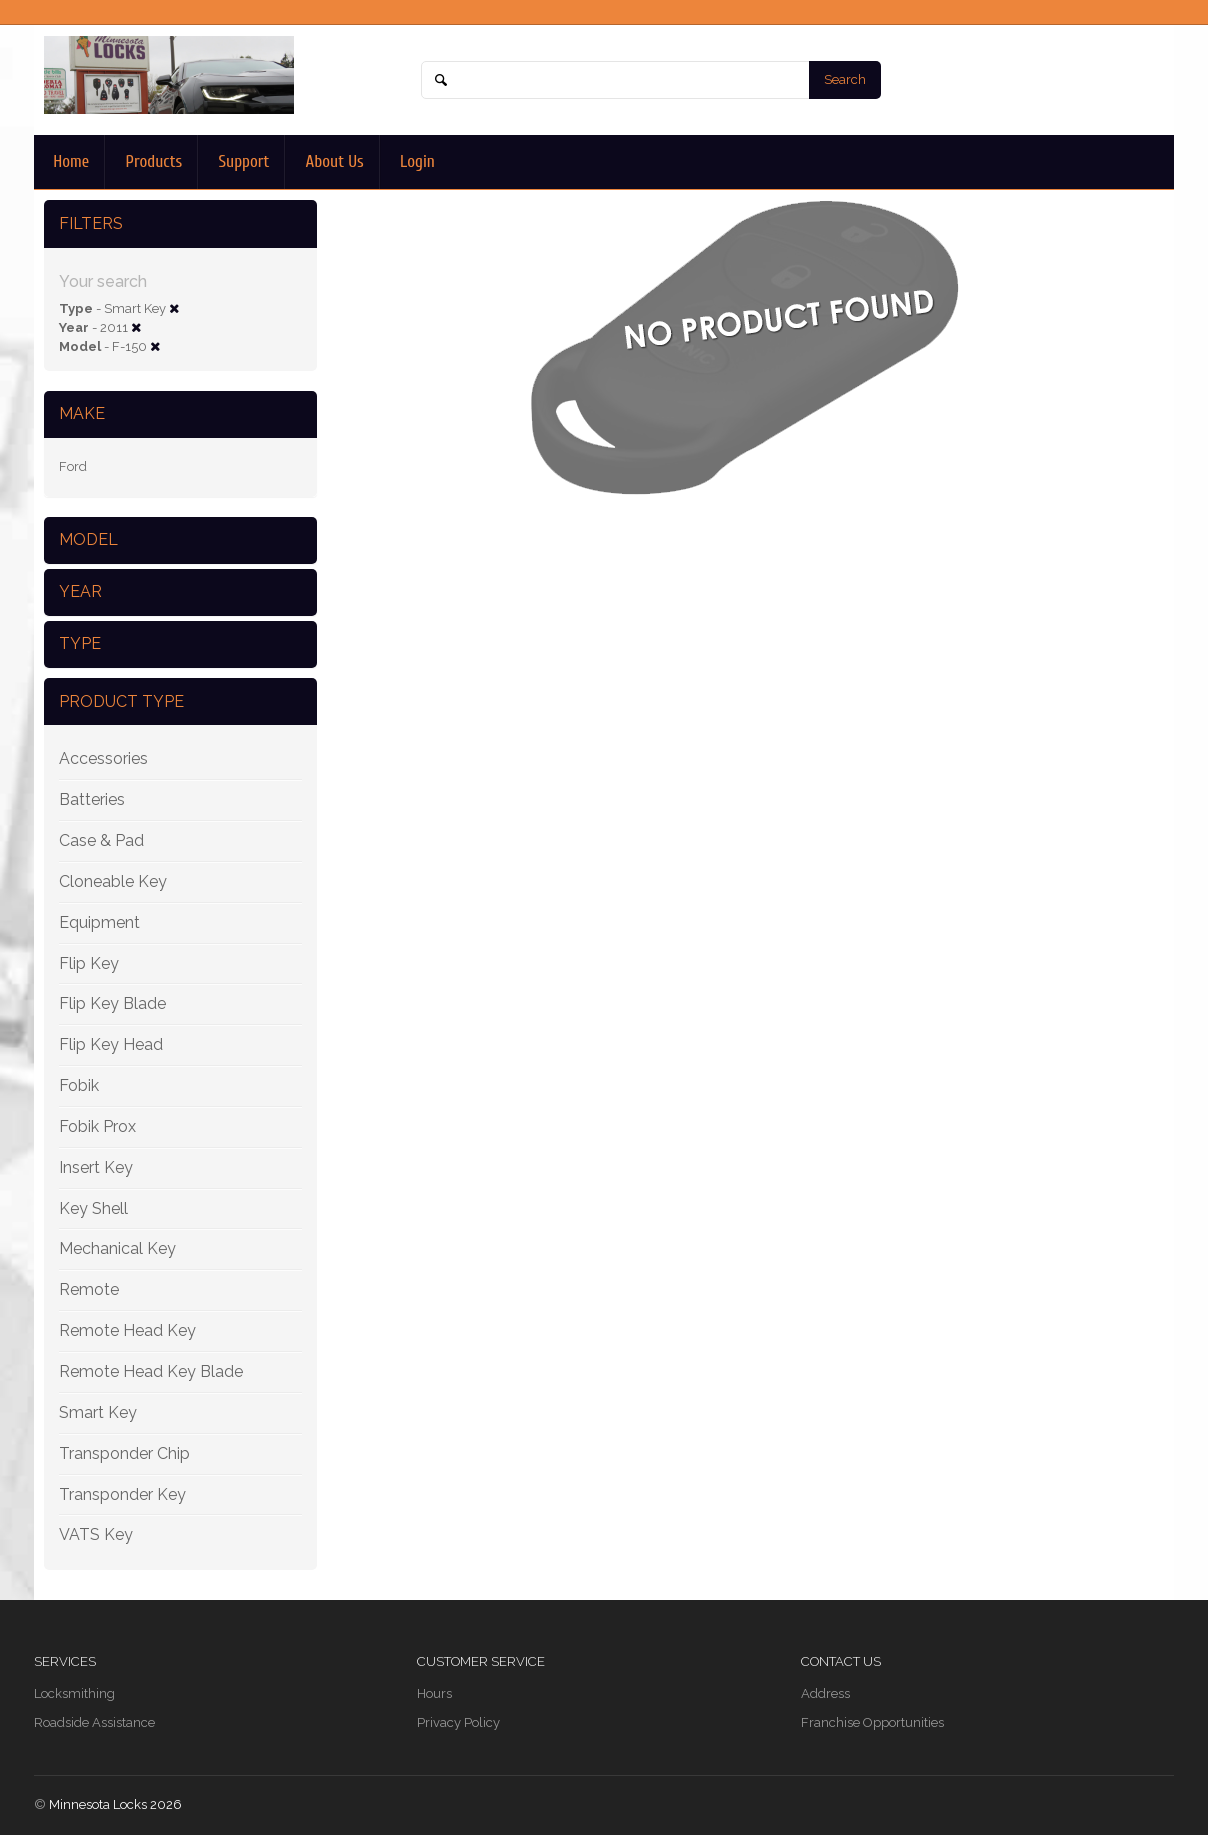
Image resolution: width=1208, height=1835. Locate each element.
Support (241, 161)
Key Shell (93, 1208)
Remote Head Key (127, 1330)
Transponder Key (122, 1494)
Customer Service (481, 1661)
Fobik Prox (97, 1126)
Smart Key (98, 1412)
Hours (434, 1693)
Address (825, 1693)
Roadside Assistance (94, 1722)
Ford (73, 466)
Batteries (92, 799)
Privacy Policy (458, 1722)
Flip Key (89, 963)
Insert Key (96, 1167)
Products (151, 161)
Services (65, 1661)
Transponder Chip (124, 1453)
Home (69, 161)
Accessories (103, 758)
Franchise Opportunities (872, 1722)
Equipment (99, 922)
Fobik (79, 1085)
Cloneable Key (113, 881)
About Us (332, 161)
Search (845, 79)
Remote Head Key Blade (151, 1371)
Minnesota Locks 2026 (115, 1804)
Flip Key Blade (112, 1003)
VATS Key (96, 1534)
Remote (89, 1289)
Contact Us (841, 1661)
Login (415, 161)
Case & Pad (101, 840)
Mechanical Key (117, 1248)
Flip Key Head (111, 1044)
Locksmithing (74, 1693)
